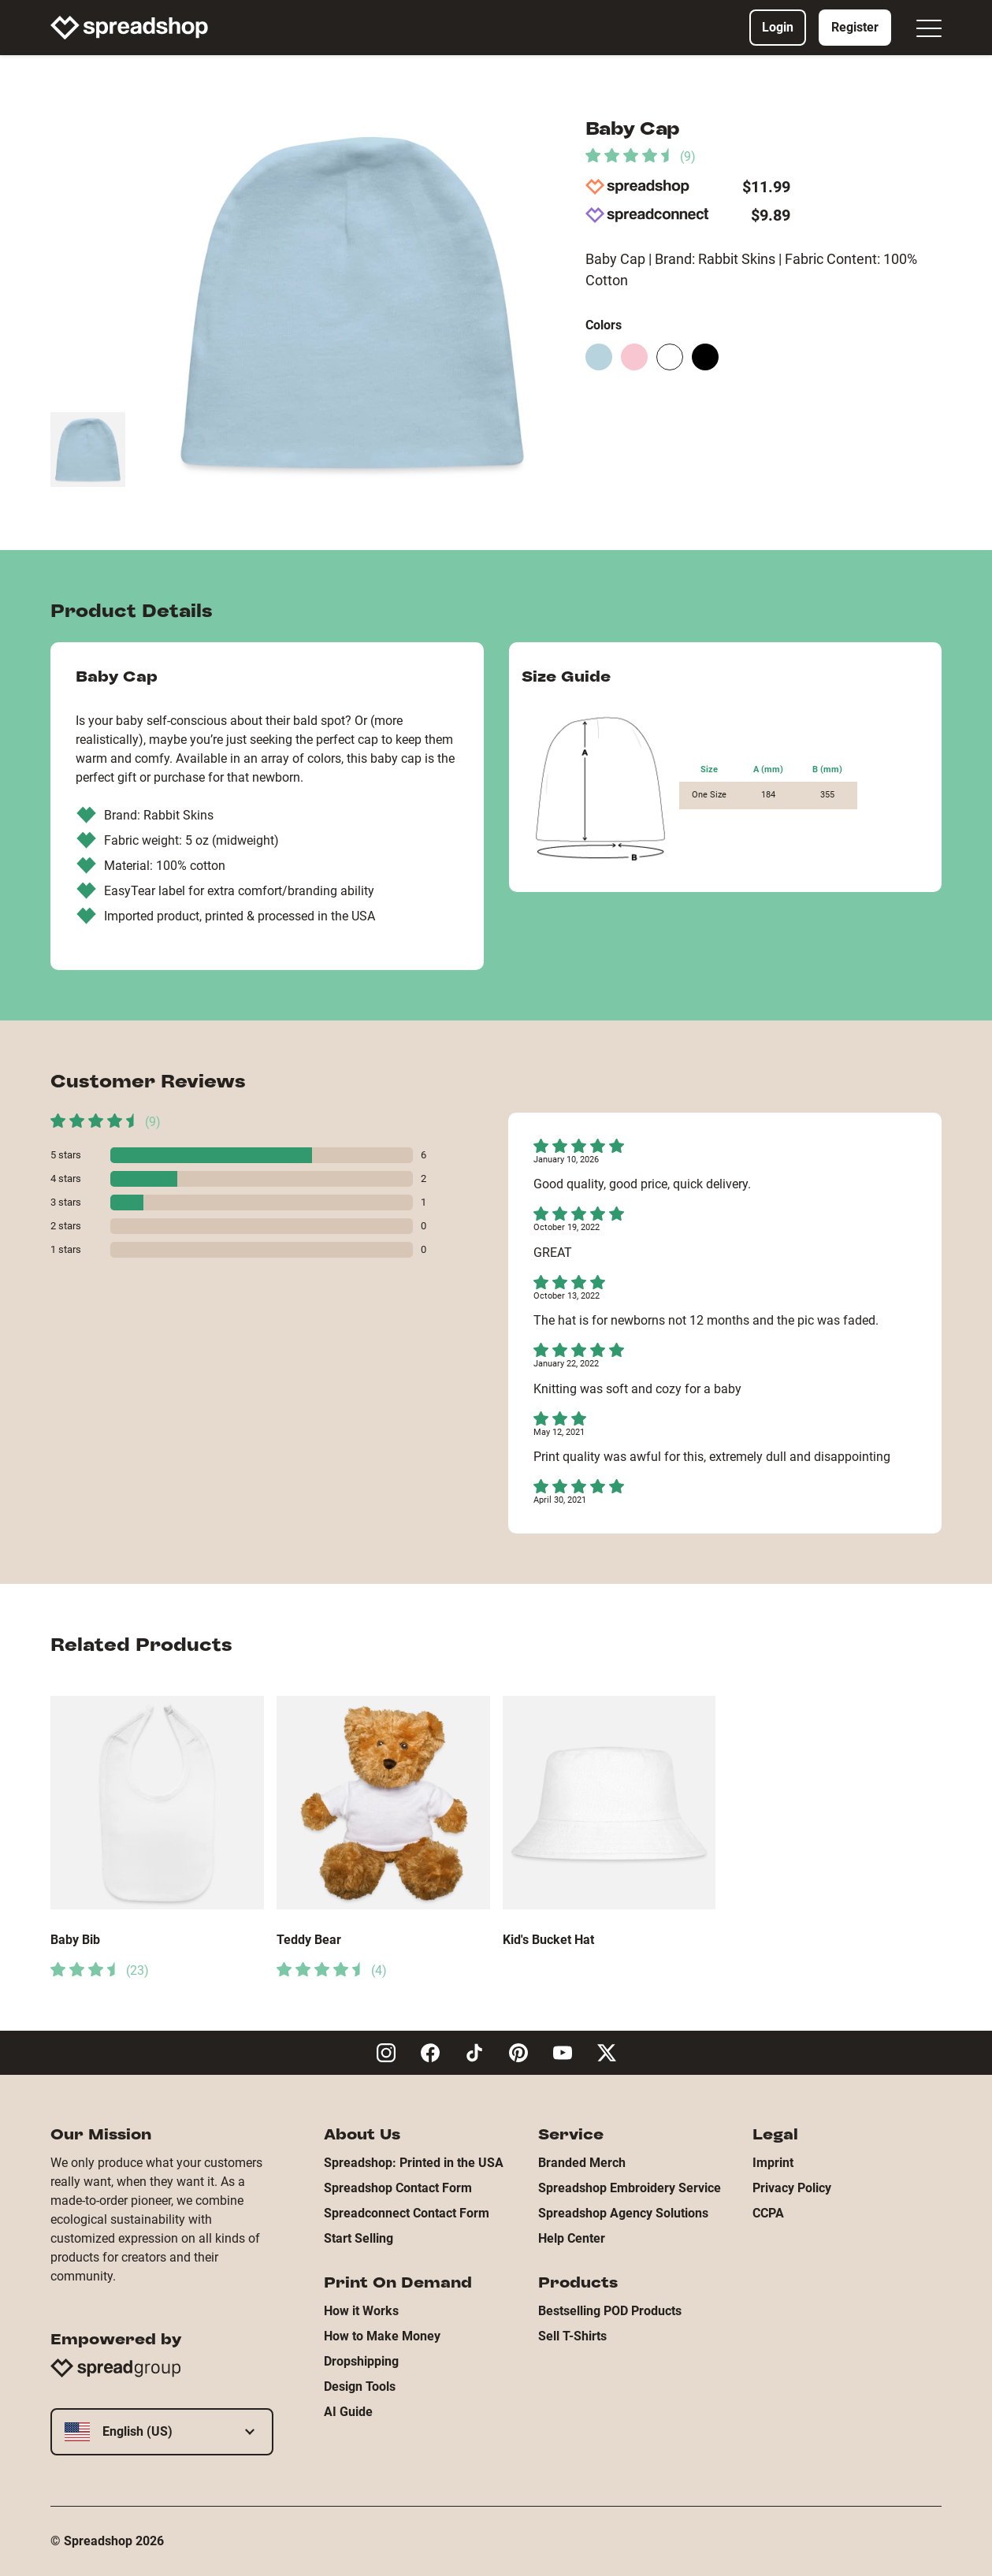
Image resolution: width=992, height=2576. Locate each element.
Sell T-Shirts (572, 2336)
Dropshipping (361, 2361)
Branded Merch (582, 2162)
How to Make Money (382, 2336)
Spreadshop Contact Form (398, 2187)
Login (777, 27)
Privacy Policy (791, 2187)
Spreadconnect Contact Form (406, 2213)
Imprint (772, 2162)
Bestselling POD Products (610, 2310)
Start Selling (358, 2238)
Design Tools (360, 2386)
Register (855, 27)
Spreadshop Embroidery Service (629, 2187)
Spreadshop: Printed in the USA (413, 2162)
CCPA (768, 2213)
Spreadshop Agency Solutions (623, 2213)
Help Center (571, 2238)
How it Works (361, 2310)
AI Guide (348, 2411)
